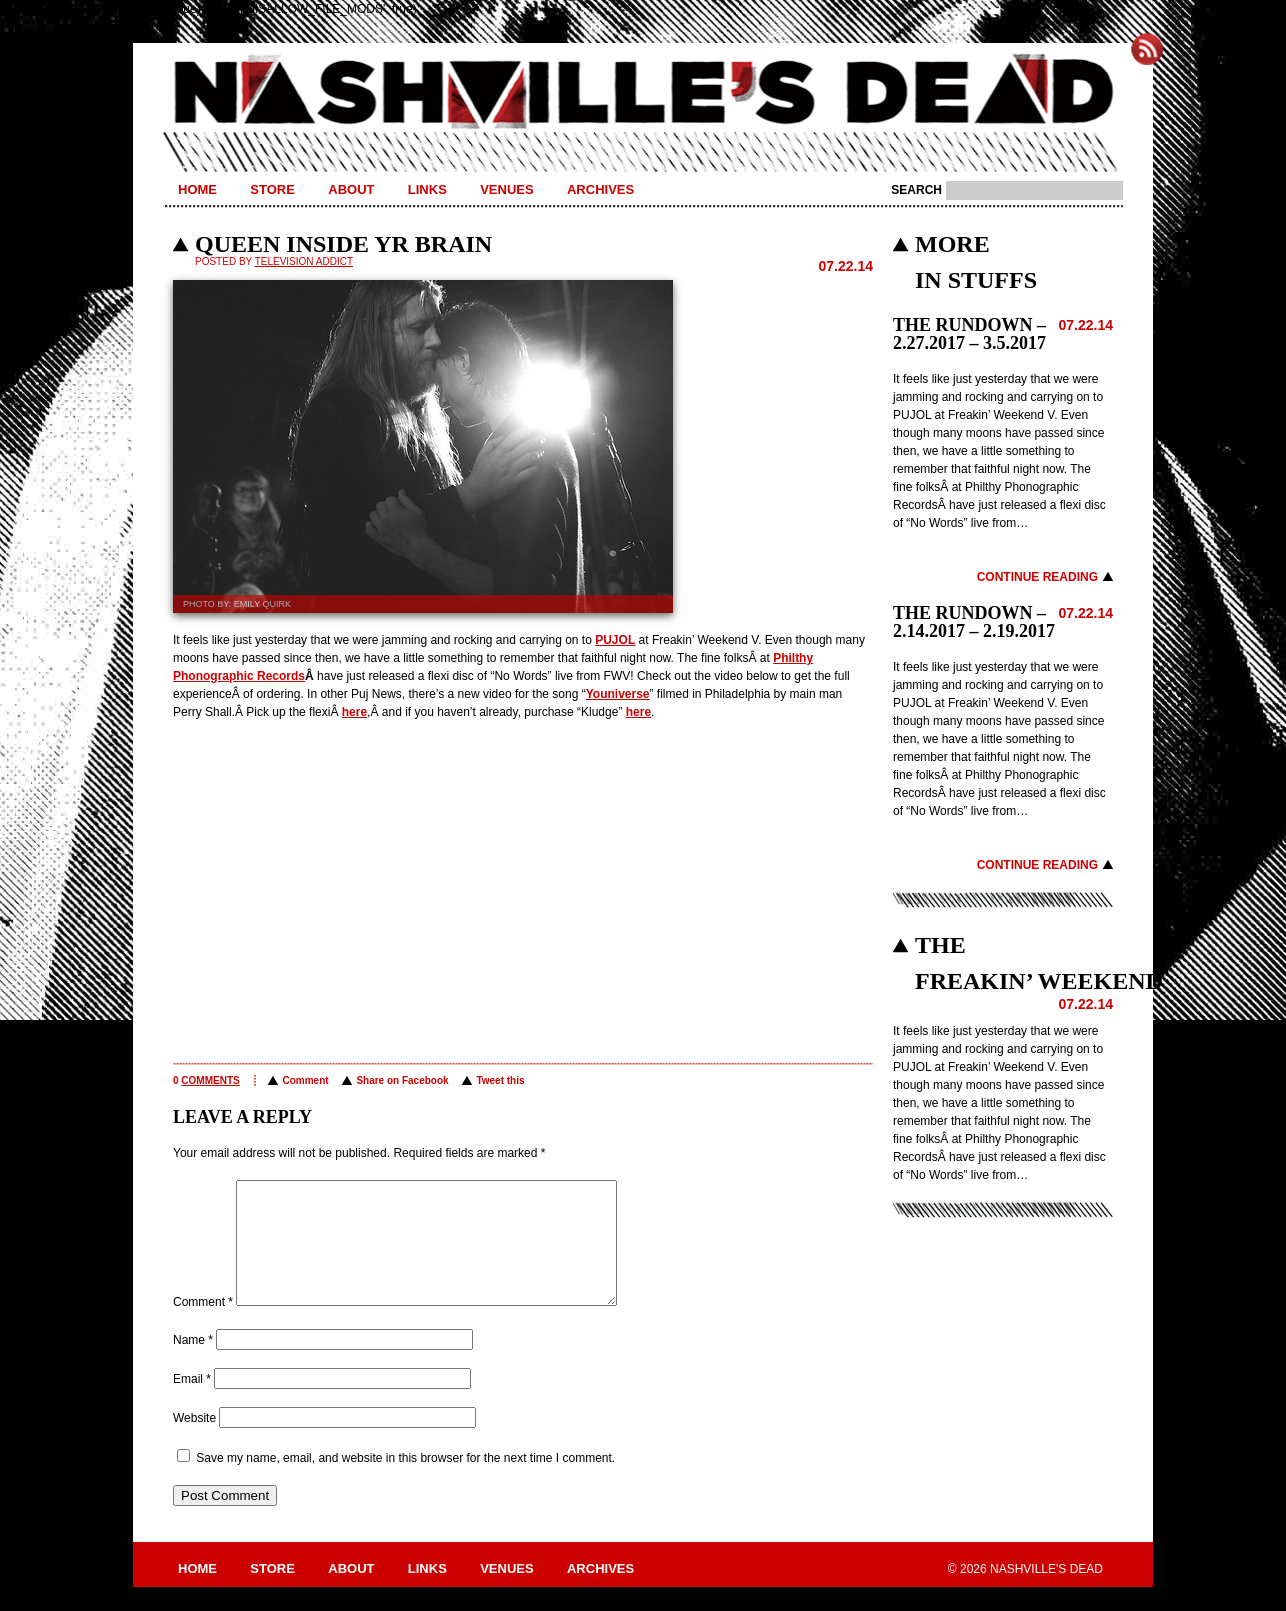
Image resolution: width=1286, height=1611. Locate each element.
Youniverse (618, 694)
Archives (600, 189)
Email (192, 1403)
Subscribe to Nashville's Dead (1147, 49)
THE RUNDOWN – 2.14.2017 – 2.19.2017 (974, 622)
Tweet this (500, 1080)
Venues (506, 189)
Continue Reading (1037, 577)
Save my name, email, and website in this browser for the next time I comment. (405, 1482)
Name (193, 1364)
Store (272, 189)
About (351, 189)
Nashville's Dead (643, 93)
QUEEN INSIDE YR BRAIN (343, 244)
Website (194, 1442)
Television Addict (304, 261)
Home (197, 189)
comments (210, 1080)
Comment (305, 1080)
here (354, 712)
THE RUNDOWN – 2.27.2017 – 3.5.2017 (969, 334)
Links (427, 189)
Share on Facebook (402, 1080)
